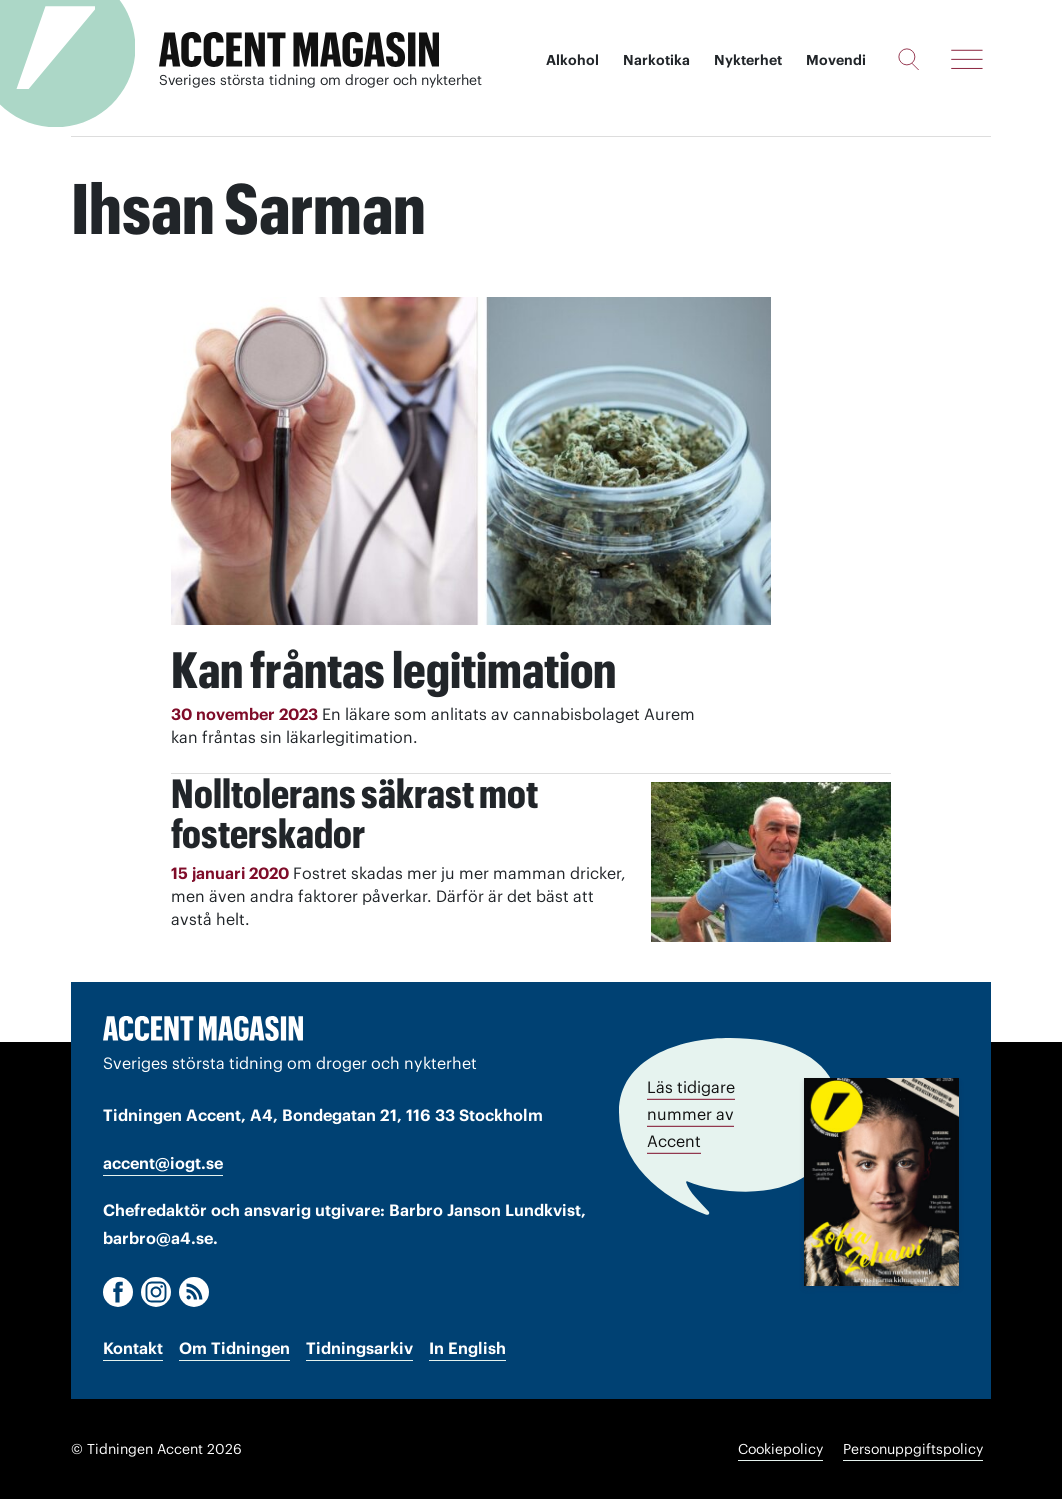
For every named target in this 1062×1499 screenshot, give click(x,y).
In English (467, 1348)
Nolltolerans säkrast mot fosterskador (354, 813)
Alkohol (572, 60)
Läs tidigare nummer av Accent (691, 1114)
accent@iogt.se (163, 1163)
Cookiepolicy (780, 1449)
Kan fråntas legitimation (393, 670)
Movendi (836, 60)
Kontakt (133, 1348)
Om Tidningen (234, 1348)
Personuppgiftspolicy (913, 1449)
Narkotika (656, 60)
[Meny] (967, 59)
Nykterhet (748, 60)
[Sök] (908, 59)
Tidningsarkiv (359, 1348)
